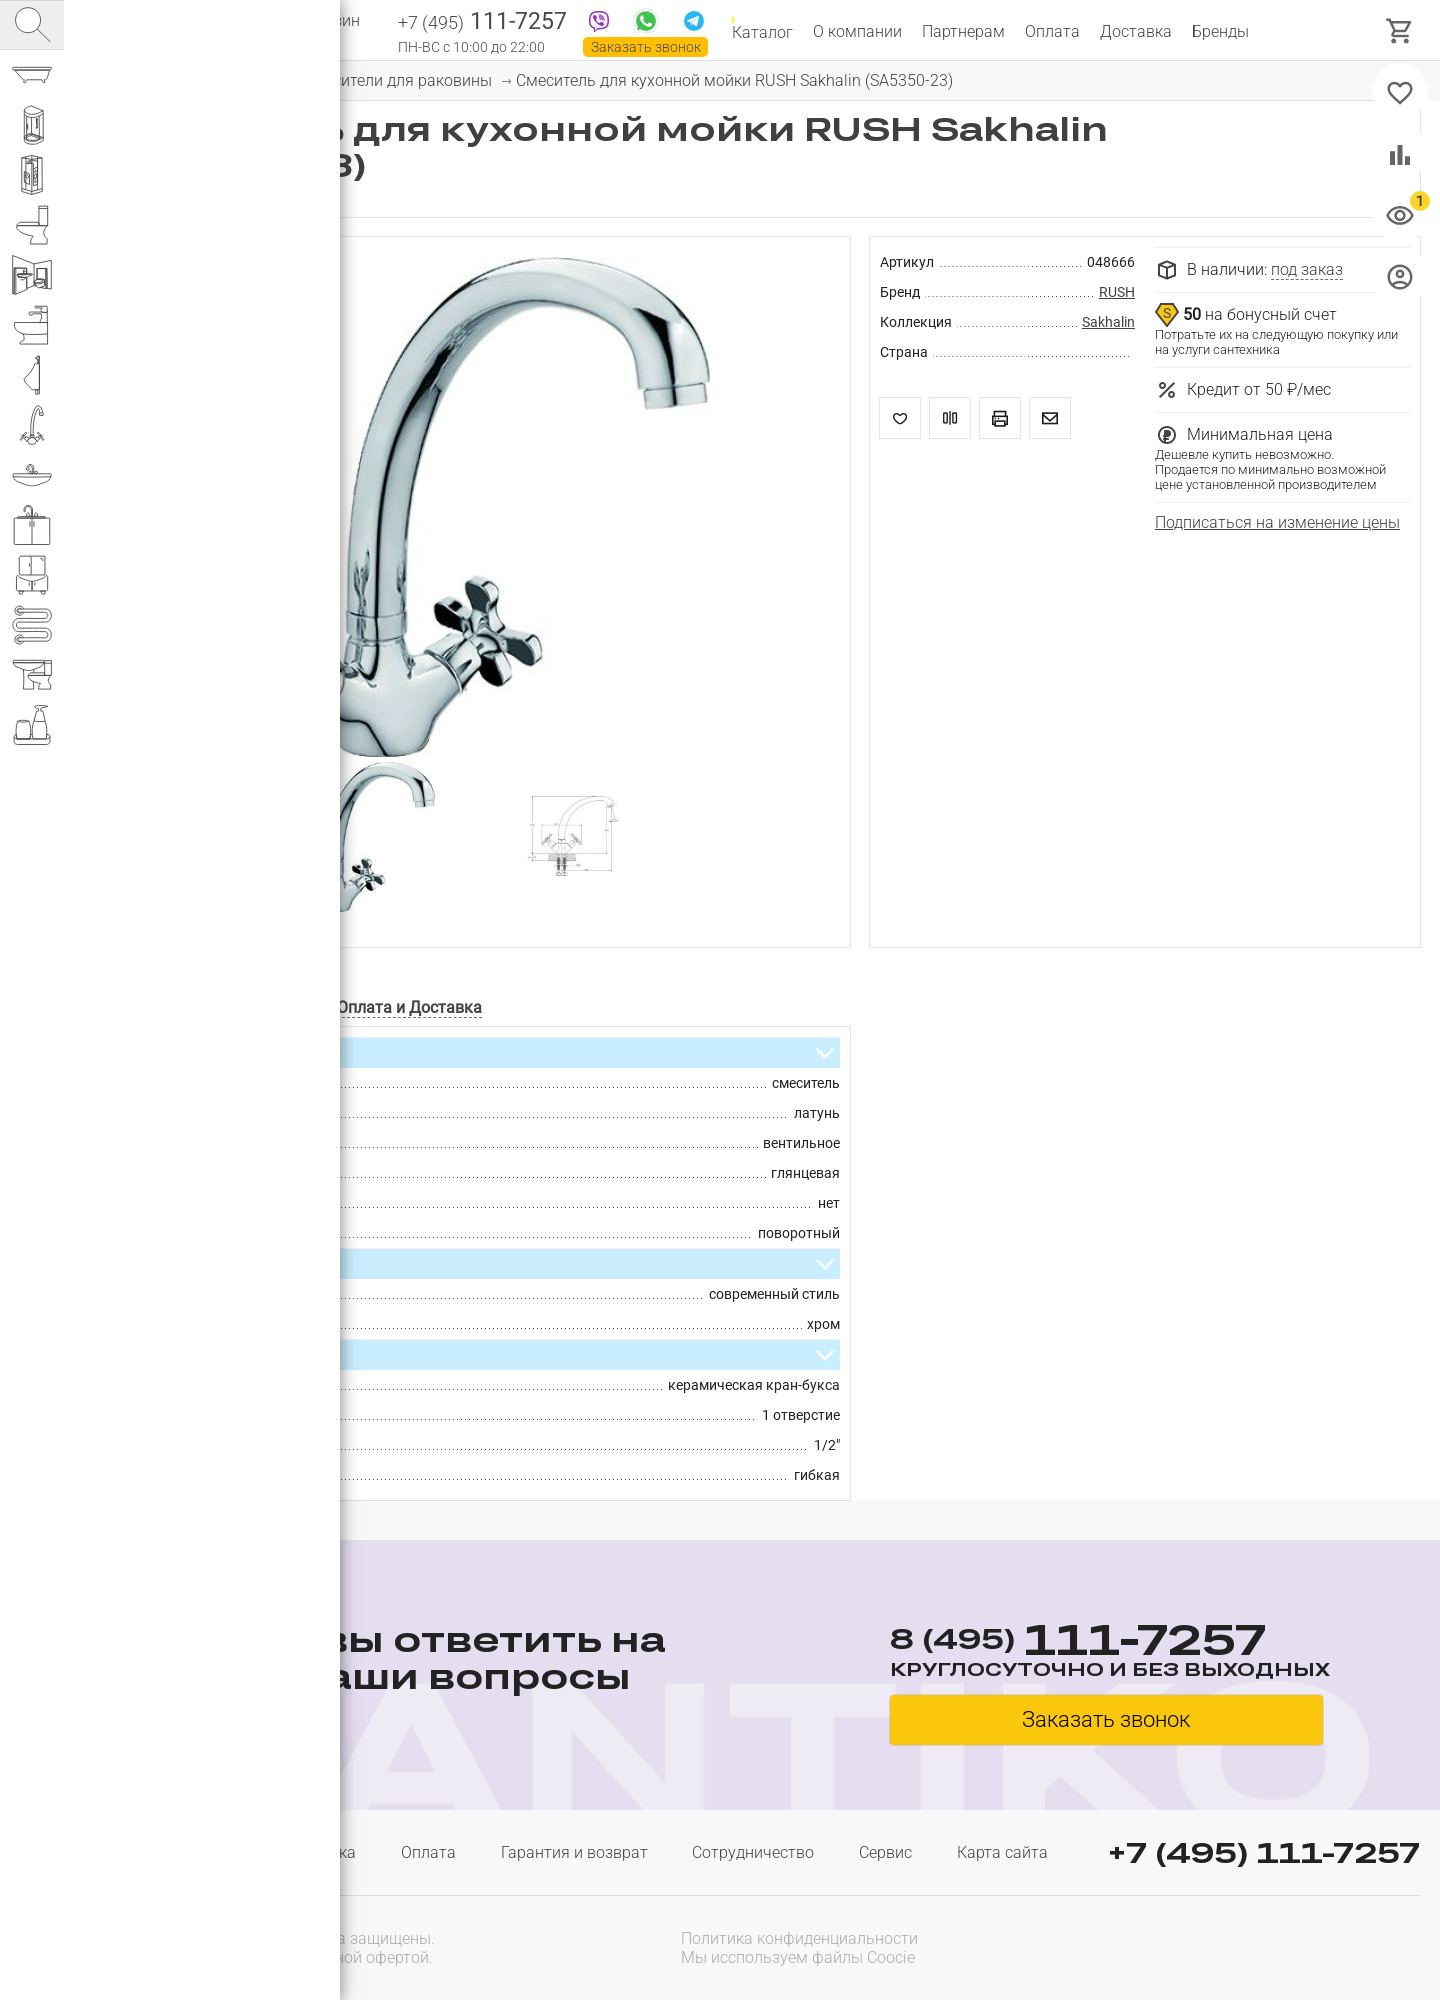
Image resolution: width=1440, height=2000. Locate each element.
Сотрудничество (753, 1852)
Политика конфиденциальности (799, 1938)
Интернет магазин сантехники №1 (292, 30)
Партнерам (963, 31)
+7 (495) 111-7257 (1264, 1852)
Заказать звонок (646, 47)
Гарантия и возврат (574, 1852)
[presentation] (1292, 1946)
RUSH (1117, 292)
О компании (857, 31)
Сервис (885, 1852)
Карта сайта (1002, 1852)
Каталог (762, 31)
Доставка (1136, 31)
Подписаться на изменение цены (1277, 522)
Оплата (1052, 31)
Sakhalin (1108, 322)
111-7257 (482, 23)
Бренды (1220, 31)
